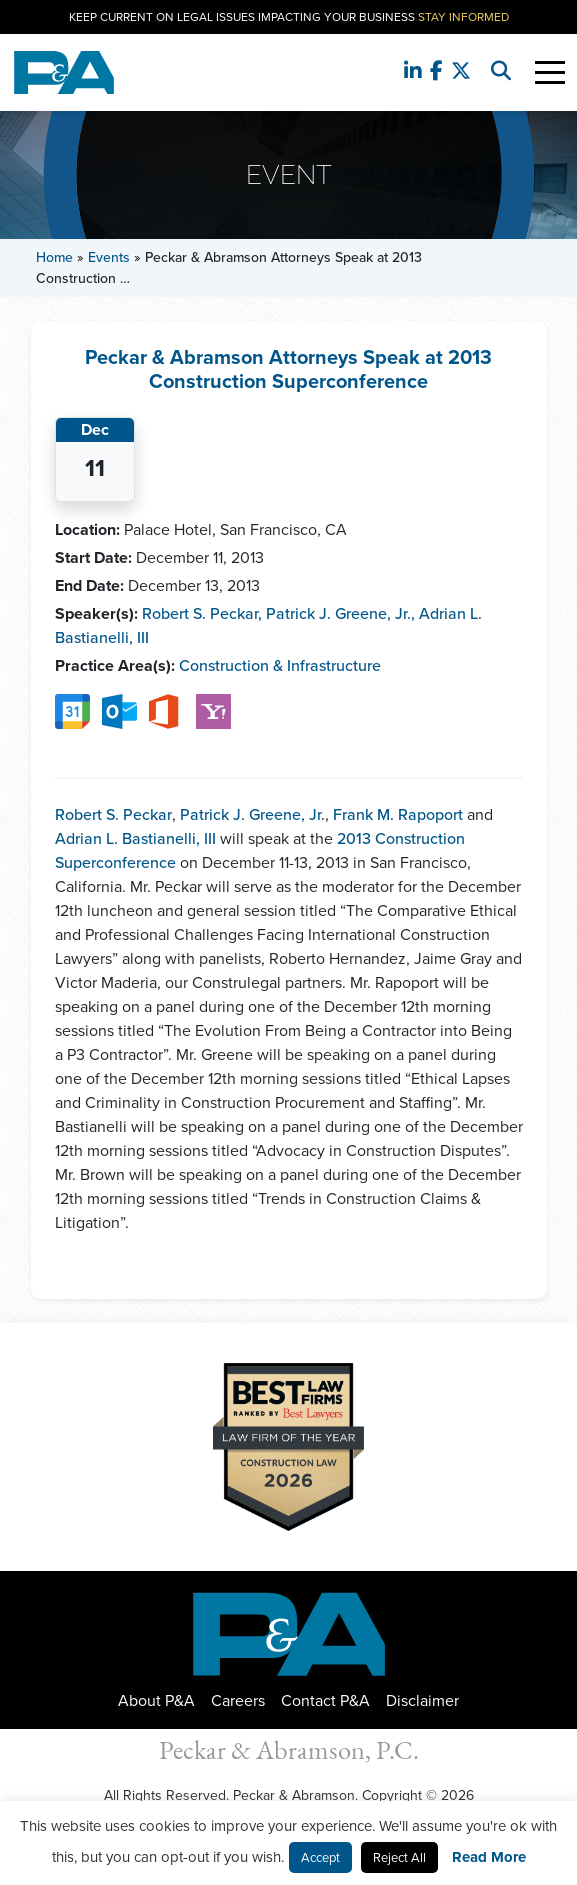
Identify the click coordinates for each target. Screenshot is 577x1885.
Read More (489, 1857)
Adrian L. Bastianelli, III (135, 838)
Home (54, 257)
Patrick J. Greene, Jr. (340, 613)
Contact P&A (325, 1700)
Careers (238, 1700)
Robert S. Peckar (202, 613)
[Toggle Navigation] (550, 72)
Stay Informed (463, 17)
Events (109, 257)
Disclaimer (422, 1700)
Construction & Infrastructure (280, 665)
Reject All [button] (399, 1857)
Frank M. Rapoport (398, 814)
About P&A (156, 1700)
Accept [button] (320, 1857)
